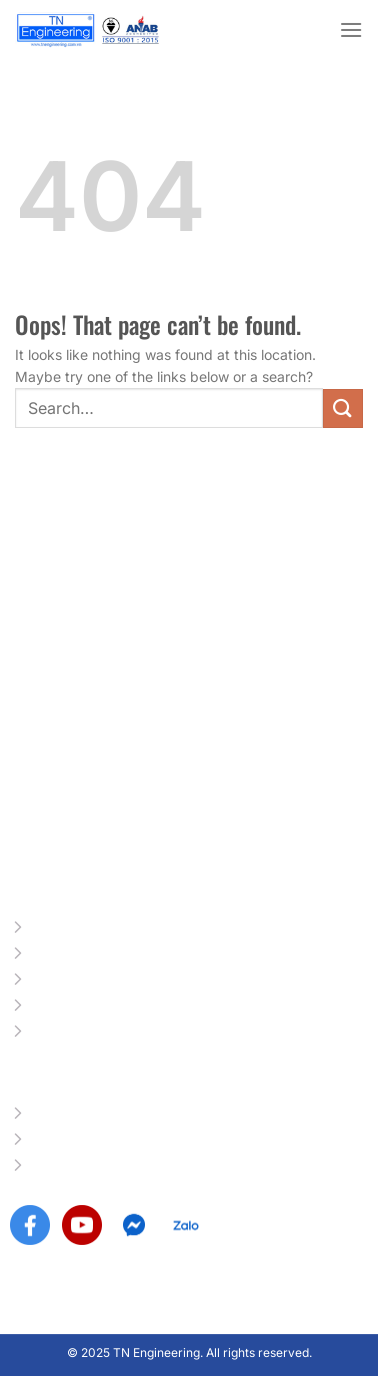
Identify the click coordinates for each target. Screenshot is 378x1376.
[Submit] (343, 408)
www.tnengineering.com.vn (135, 812)
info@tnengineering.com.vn (136, 844)
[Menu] (351, 29)
